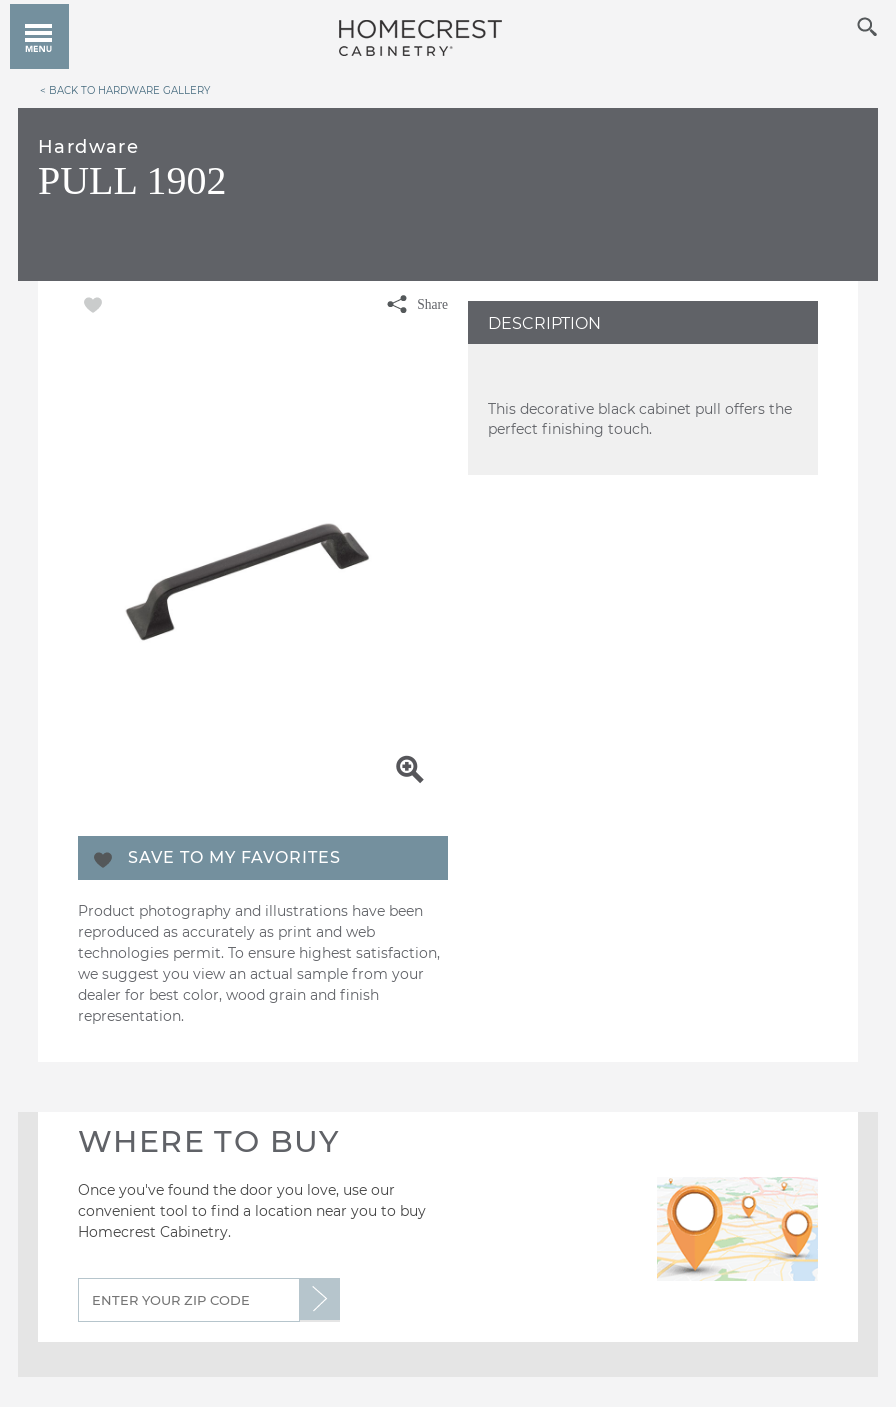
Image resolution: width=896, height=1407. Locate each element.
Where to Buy (209, 1141)
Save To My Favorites (234, 857)
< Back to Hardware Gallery (125, 90)
